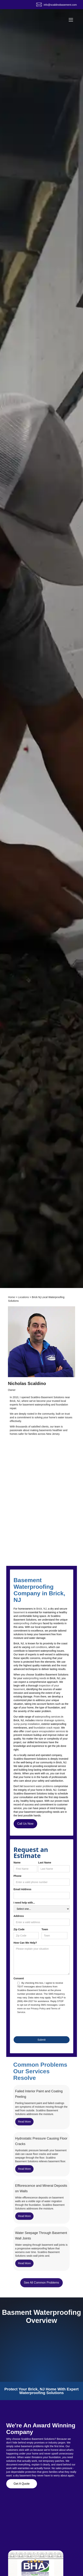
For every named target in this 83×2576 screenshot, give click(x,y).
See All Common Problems (41, 2292)
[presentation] (42, 2027)
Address (19, 1916)
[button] (70, 19)
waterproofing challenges (28, 1623)
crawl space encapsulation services (45, 1731)
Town (45, 1929)
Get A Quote (22, 2483)
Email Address (22, 1889)
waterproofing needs (34, 1678)
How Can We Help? (25, 1942)
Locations (23, 1297)
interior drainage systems (50, 1720)
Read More (24, 2131)
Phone (18, 1875)
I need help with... (24, 1902)
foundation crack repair (46, 1727)
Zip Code (19, 1929)
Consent (19, 1978)
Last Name (44, 1862)
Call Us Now (25, 1823)
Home (11, 1297)
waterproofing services (48, 1716)
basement (19, 1612)
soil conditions (39, 1647)
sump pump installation (27, 1724)
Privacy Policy (38, 2008)
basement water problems (38, 1786)
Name (17, 1862)
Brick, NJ (41, 1608)
